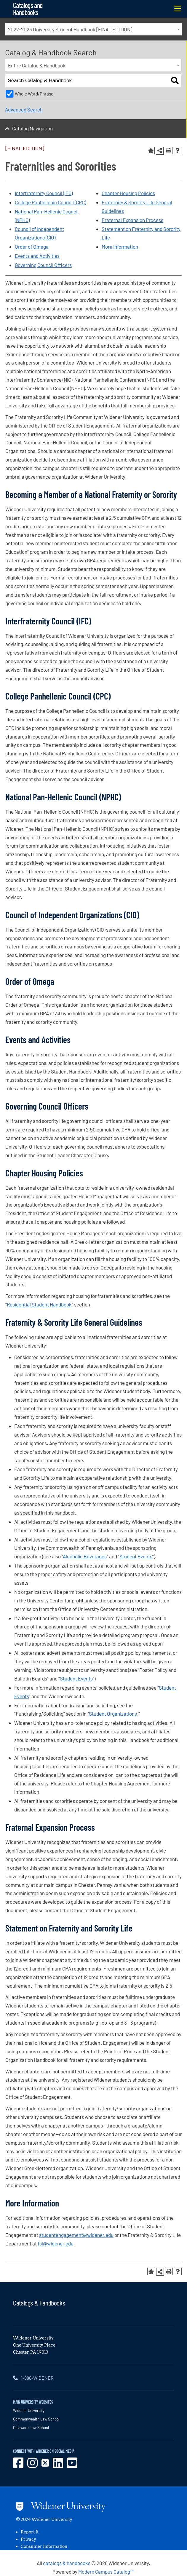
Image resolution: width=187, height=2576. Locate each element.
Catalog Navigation (32, 128)
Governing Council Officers (43, 265)
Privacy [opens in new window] (28, 2539)
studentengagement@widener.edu (76, 2235)
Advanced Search (24, 109)
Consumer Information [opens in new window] (44, 2546)
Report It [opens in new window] (30, 2532)
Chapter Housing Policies (128, 193)
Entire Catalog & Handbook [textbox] (36, 65)
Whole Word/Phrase (34, 93)
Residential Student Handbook (39, 1304)
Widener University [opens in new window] (28, 2410)
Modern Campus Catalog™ (105, 2572)
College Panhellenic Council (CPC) (50, 202)
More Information (120, 247)
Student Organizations (113, 1714)
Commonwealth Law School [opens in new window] (36, 2419)
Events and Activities (37, 256)
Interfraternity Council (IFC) (44, 193)
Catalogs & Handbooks (39, 2302)
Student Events (135, 1556)
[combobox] (93, 29)
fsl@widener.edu (55, 2243)
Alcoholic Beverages (85, 1556)
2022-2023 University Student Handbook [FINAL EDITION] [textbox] (70, 29)
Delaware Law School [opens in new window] (31, 2427)
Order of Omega (32, 247)
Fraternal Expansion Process (132, 220)
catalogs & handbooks (66, 2563)
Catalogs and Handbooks (27, 9)
